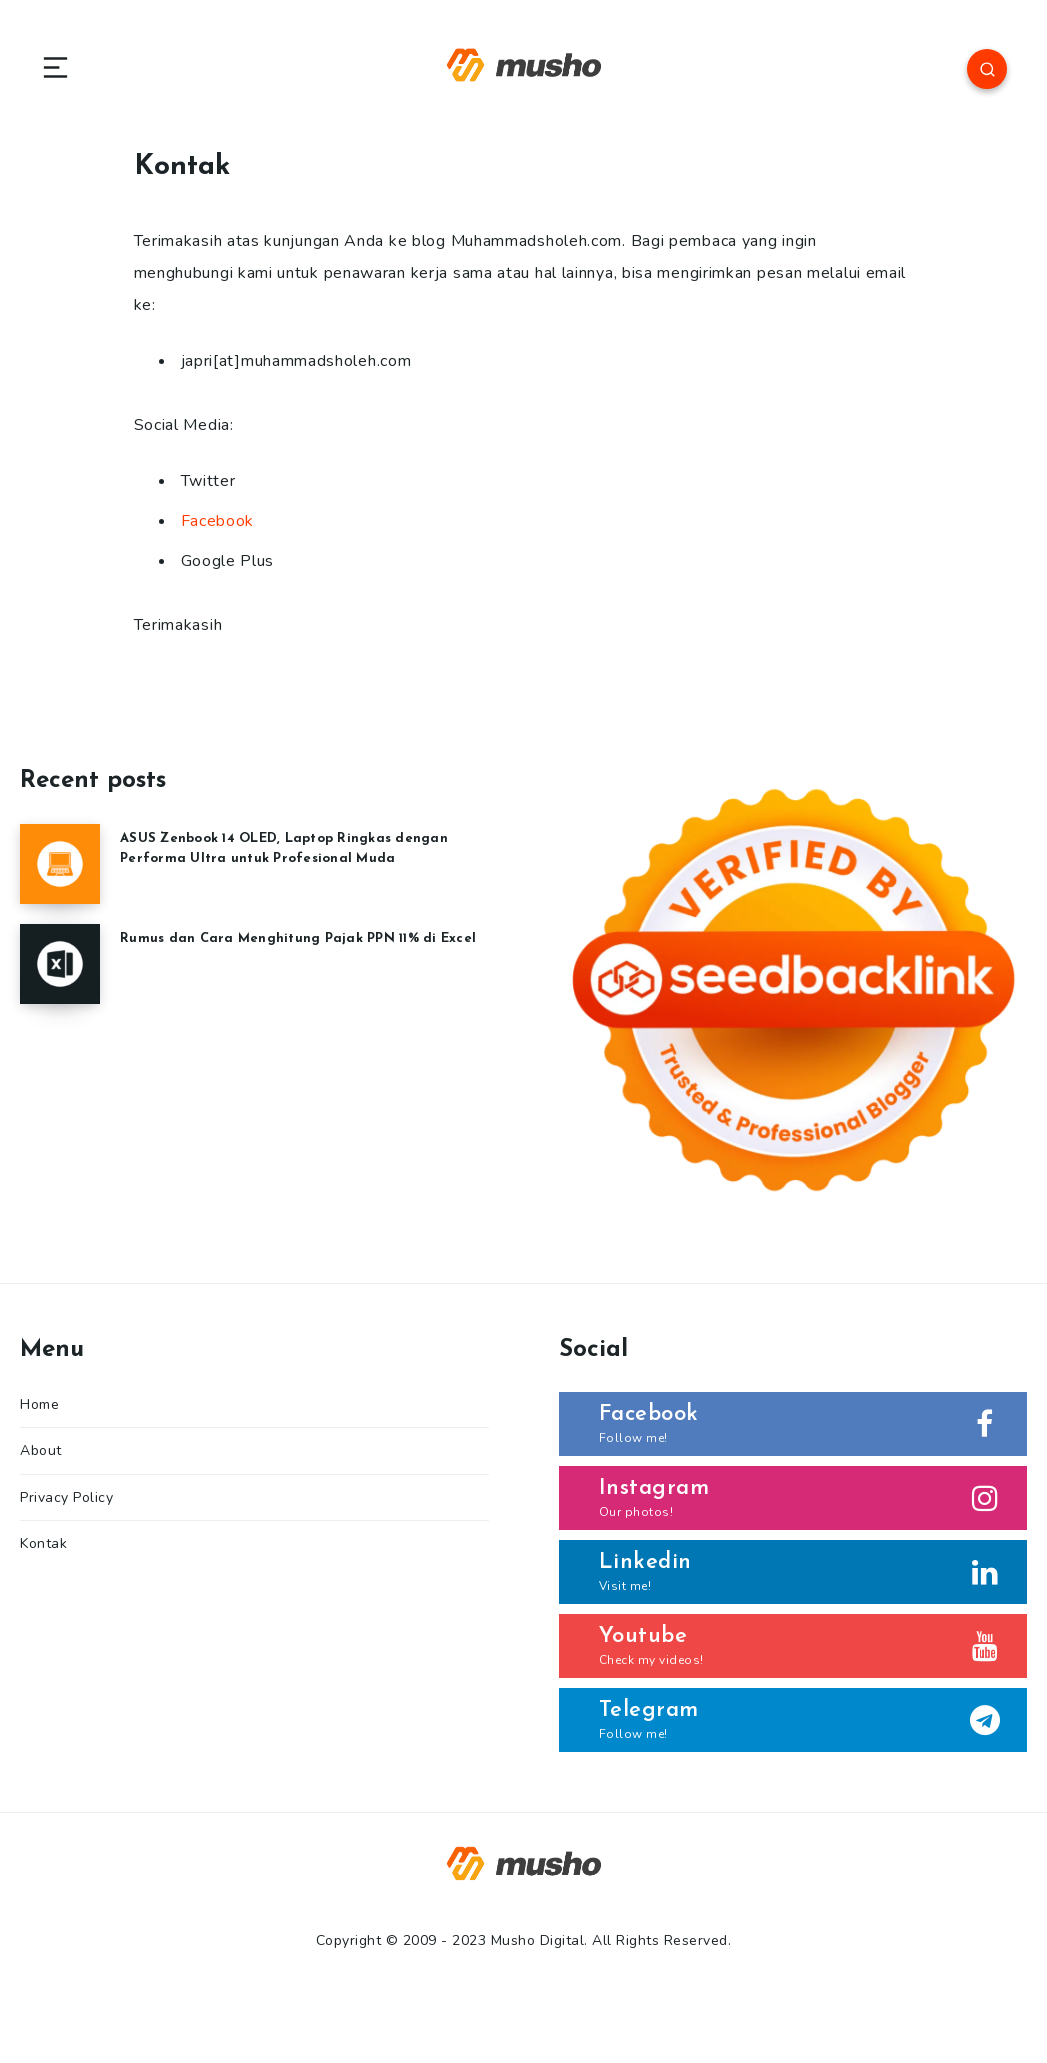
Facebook (218, 521)
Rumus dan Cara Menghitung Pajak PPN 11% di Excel (298, 938)
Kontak (43, 1543)
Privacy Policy (66, 1497)
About (41, 1450)
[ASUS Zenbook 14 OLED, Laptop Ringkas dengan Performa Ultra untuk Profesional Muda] (60, 864)
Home (39, 1404)
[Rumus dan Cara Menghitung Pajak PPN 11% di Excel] (60, 964)
